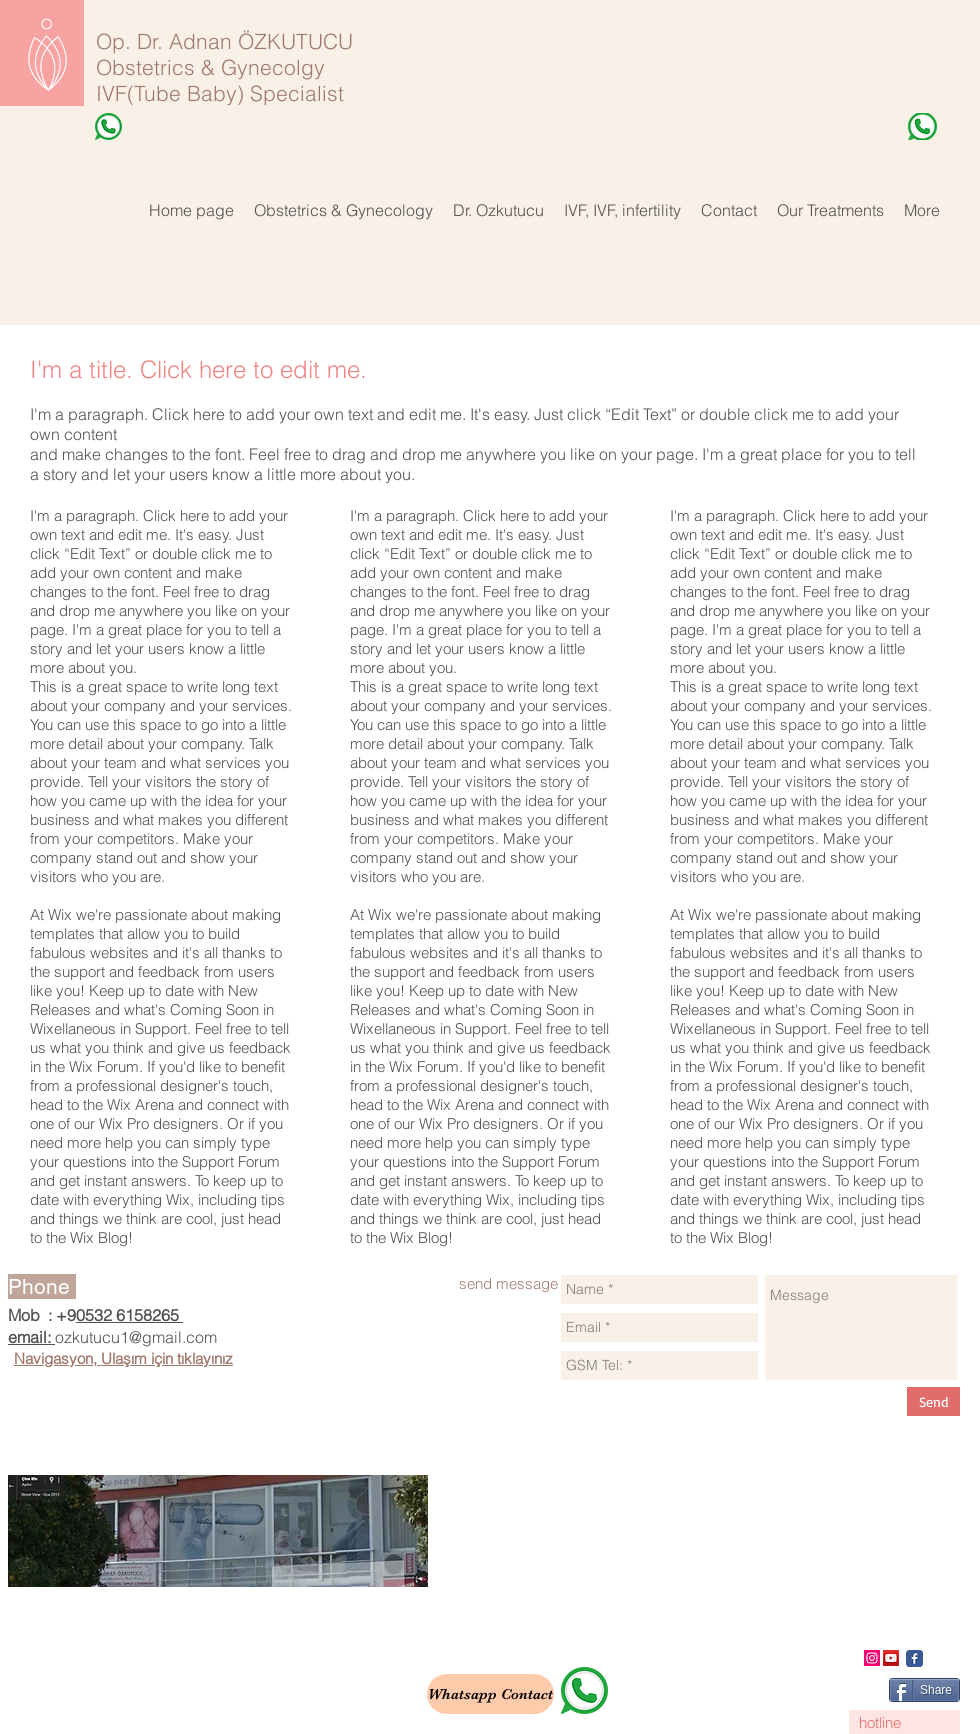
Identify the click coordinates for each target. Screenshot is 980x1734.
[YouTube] (891, 1658)
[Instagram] (872, 1658)
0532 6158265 (129, 1315)
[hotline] (904, 1722)
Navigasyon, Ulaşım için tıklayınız (123, 1358)
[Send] (933, 1401)
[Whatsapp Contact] (490, 1694)
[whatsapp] (584, 1690)
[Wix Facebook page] (914, 1658)
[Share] (924, 1690)
